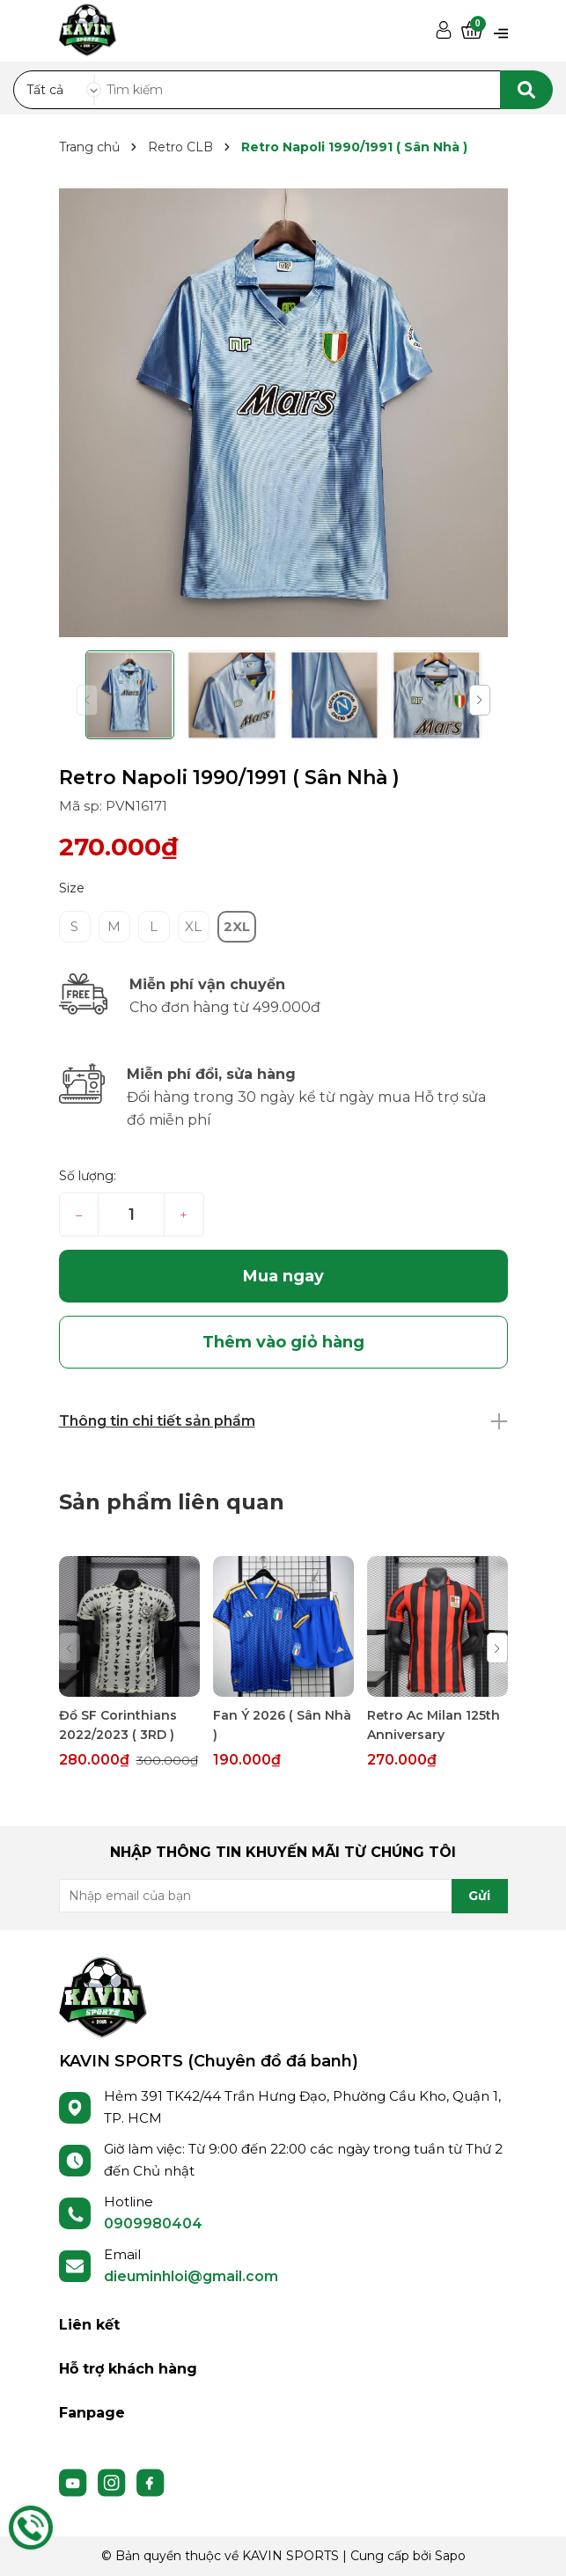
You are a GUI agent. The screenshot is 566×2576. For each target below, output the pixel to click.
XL (193, 926)
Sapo (450, 2556)
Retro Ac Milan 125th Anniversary (433, 1725)
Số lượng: (87, 1176)
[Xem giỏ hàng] (472, 31)
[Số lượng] (131, 1215)
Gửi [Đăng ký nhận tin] (479, 1896)
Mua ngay (283, 1276)
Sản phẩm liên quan (171, 1502)
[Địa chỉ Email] (283, 1895)
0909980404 (153, 2223)
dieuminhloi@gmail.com (191, 2276)
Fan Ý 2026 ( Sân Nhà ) (282, 1725)
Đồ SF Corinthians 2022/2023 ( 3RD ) (118, 1725)
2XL (237, 926)
